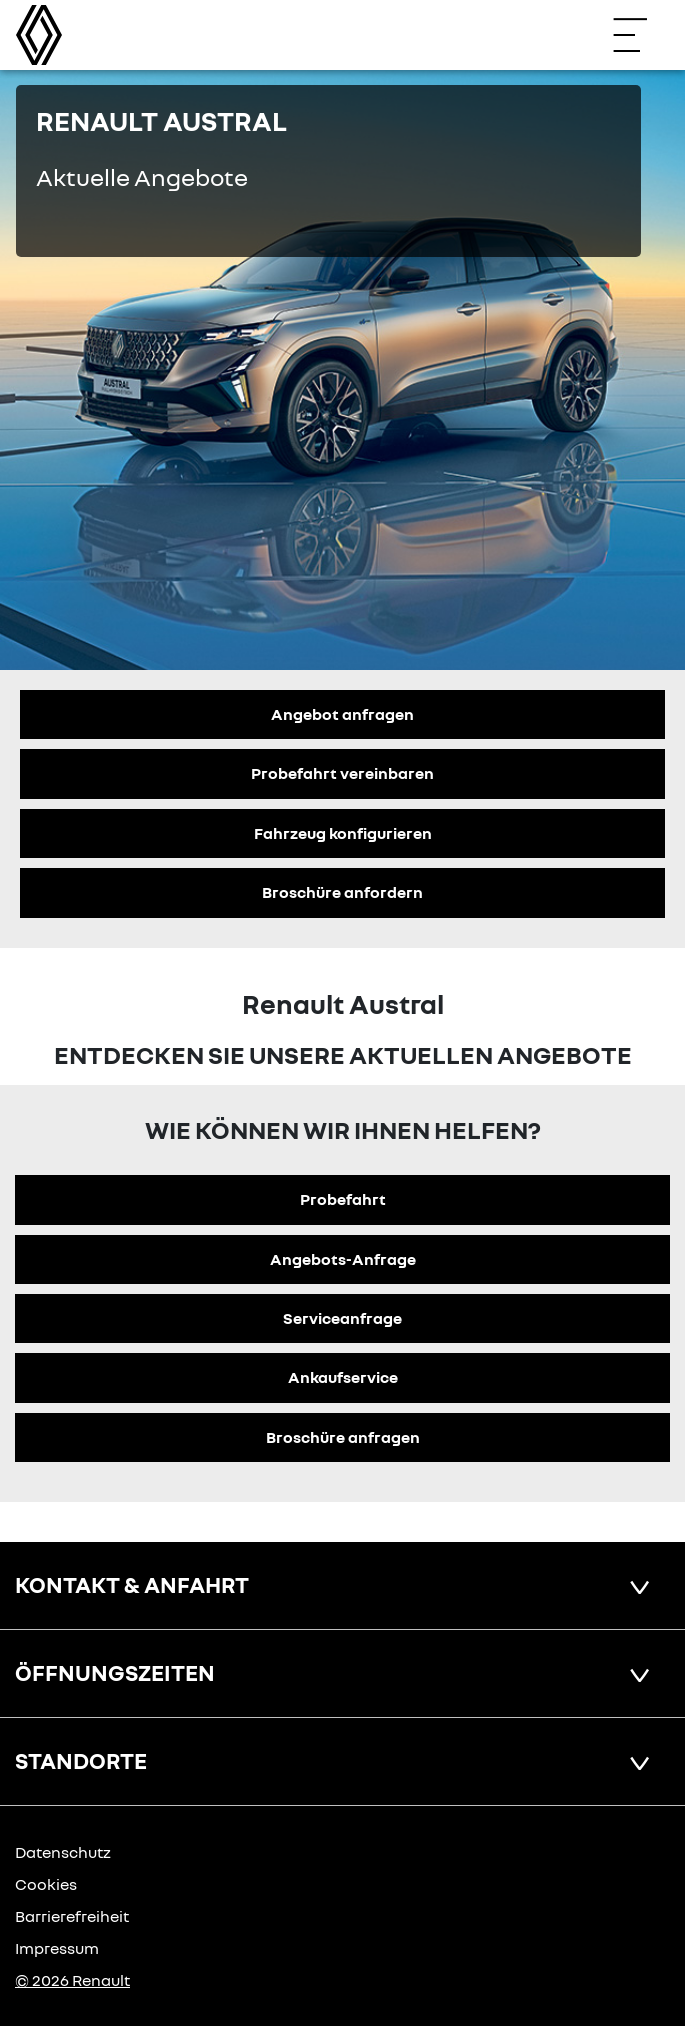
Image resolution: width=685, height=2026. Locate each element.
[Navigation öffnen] (640, 35)
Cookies (46, 1884)
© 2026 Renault (72, 1980)
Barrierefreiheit (72, 1916)
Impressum (57, 1948)
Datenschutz (63, 1852)
